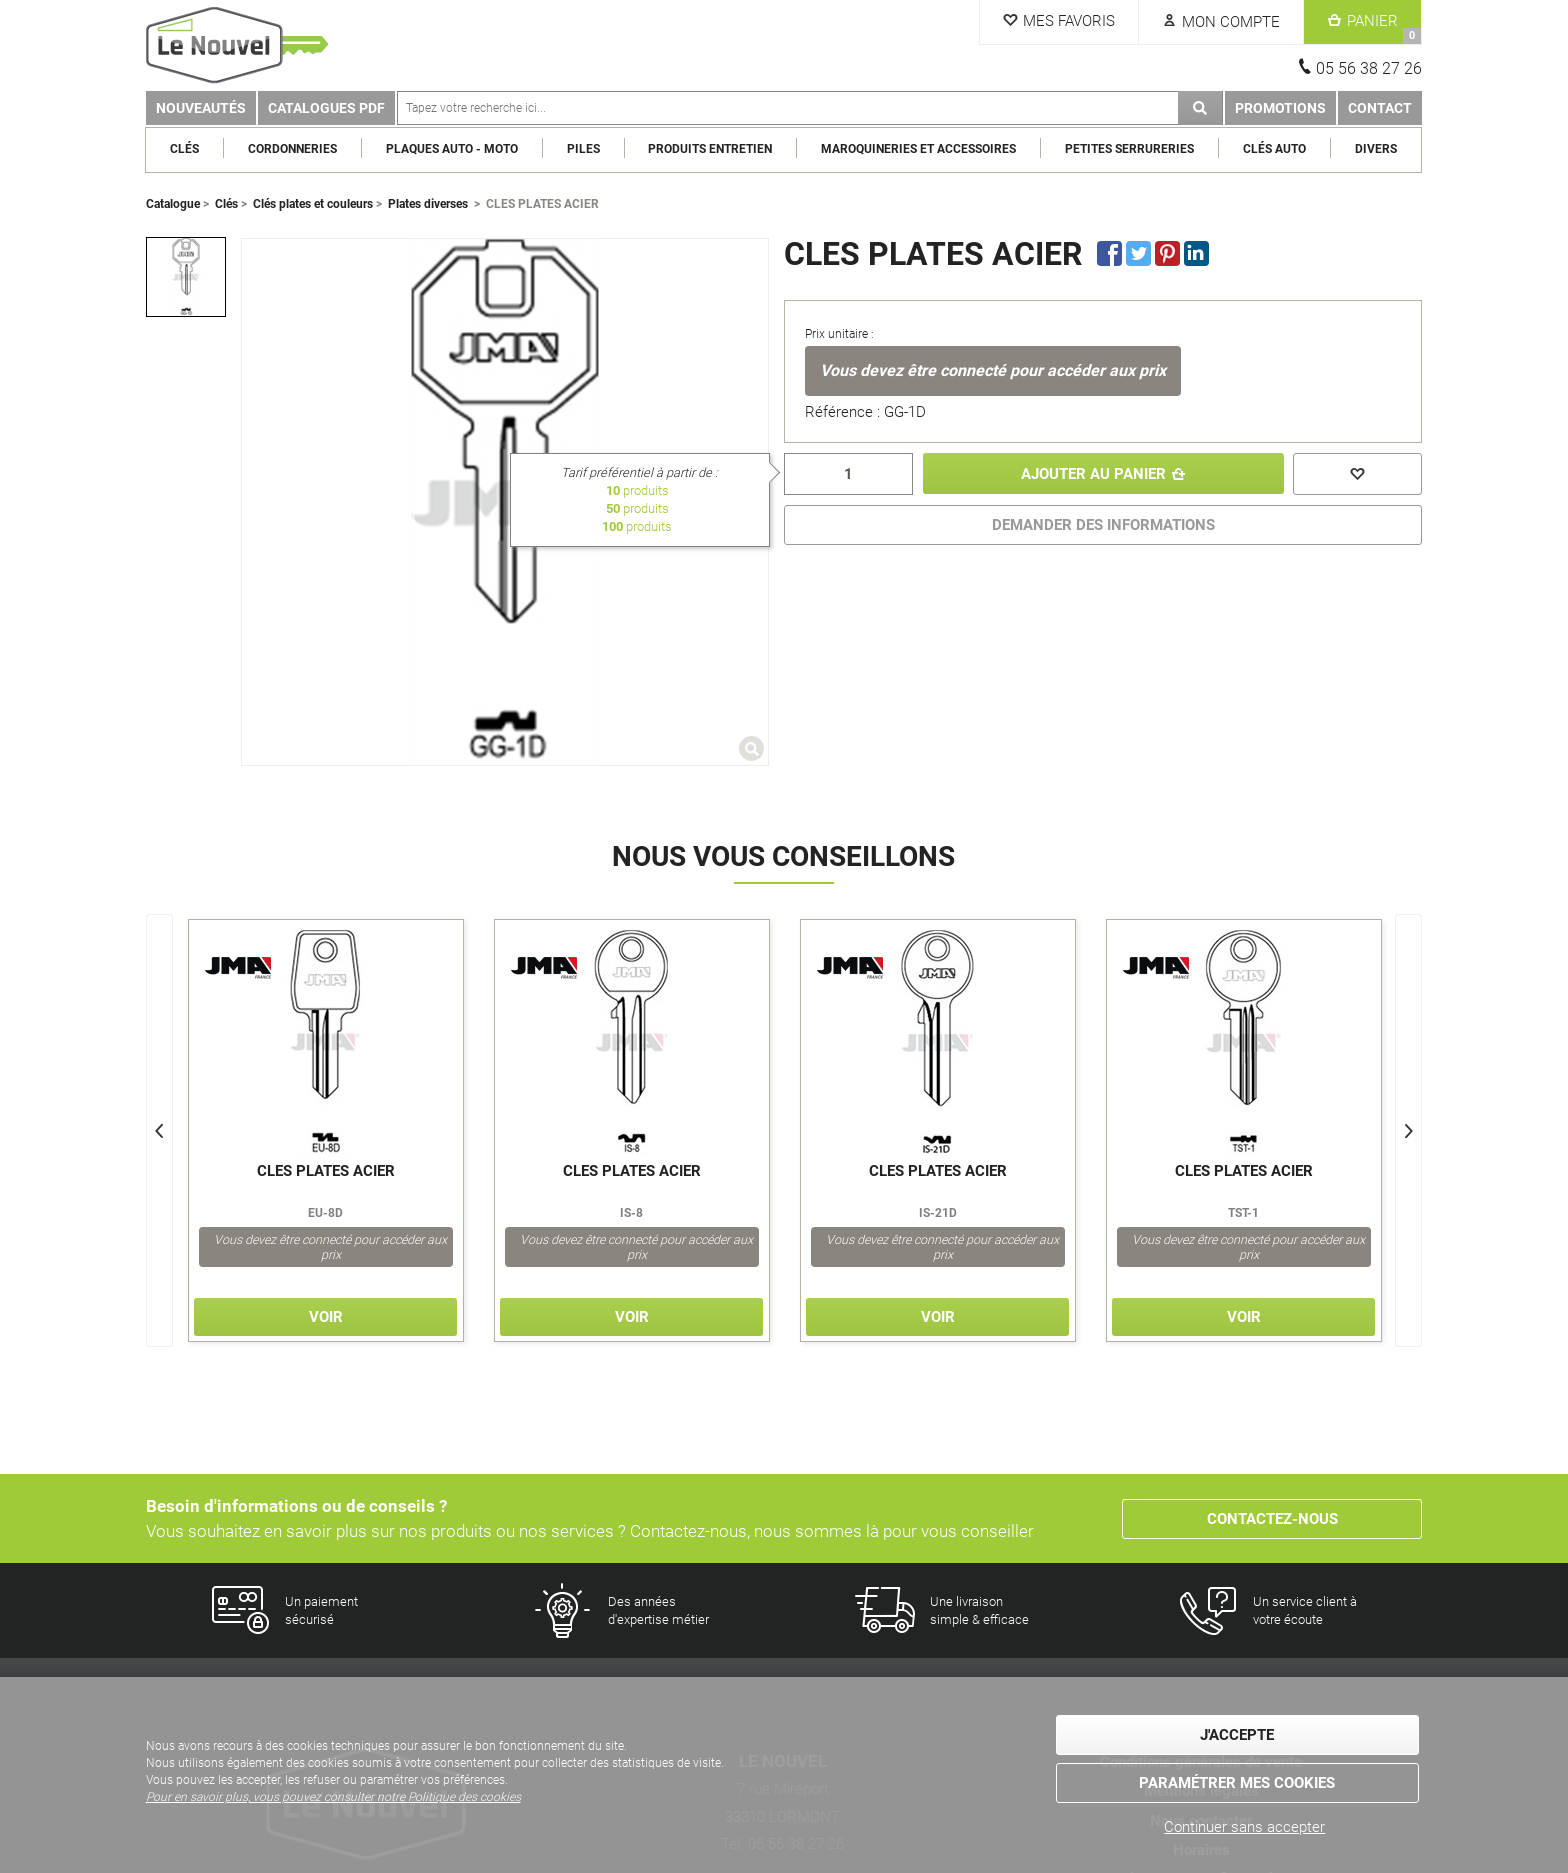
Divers (1376, 149)
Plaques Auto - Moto (452, 149)
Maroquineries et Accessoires (919, 149)
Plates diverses (428, 204)
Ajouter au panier (1093, 474)
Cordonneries (292, 149)
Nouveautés (201, 108)
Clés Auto (1274, 149)
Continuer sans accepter (1244, 1827)
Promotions (1280, 108)
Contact (1380, 108)
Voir (326, 1317)
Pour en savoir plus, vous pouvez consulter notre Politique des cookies (333, 1797)
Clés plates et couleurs (313, 204)
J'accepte (1237, 1736)
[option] (186, 277)
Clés (185, 149)
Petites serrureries (1130, 149)
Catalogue (173, 204)
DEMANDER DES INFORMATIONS (1103, 525)
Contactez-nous (1272, 1519)
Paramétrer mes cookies (1237, 1783)
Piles (583, 149)
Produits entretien (711, 149)
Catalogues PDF (326, 108)
